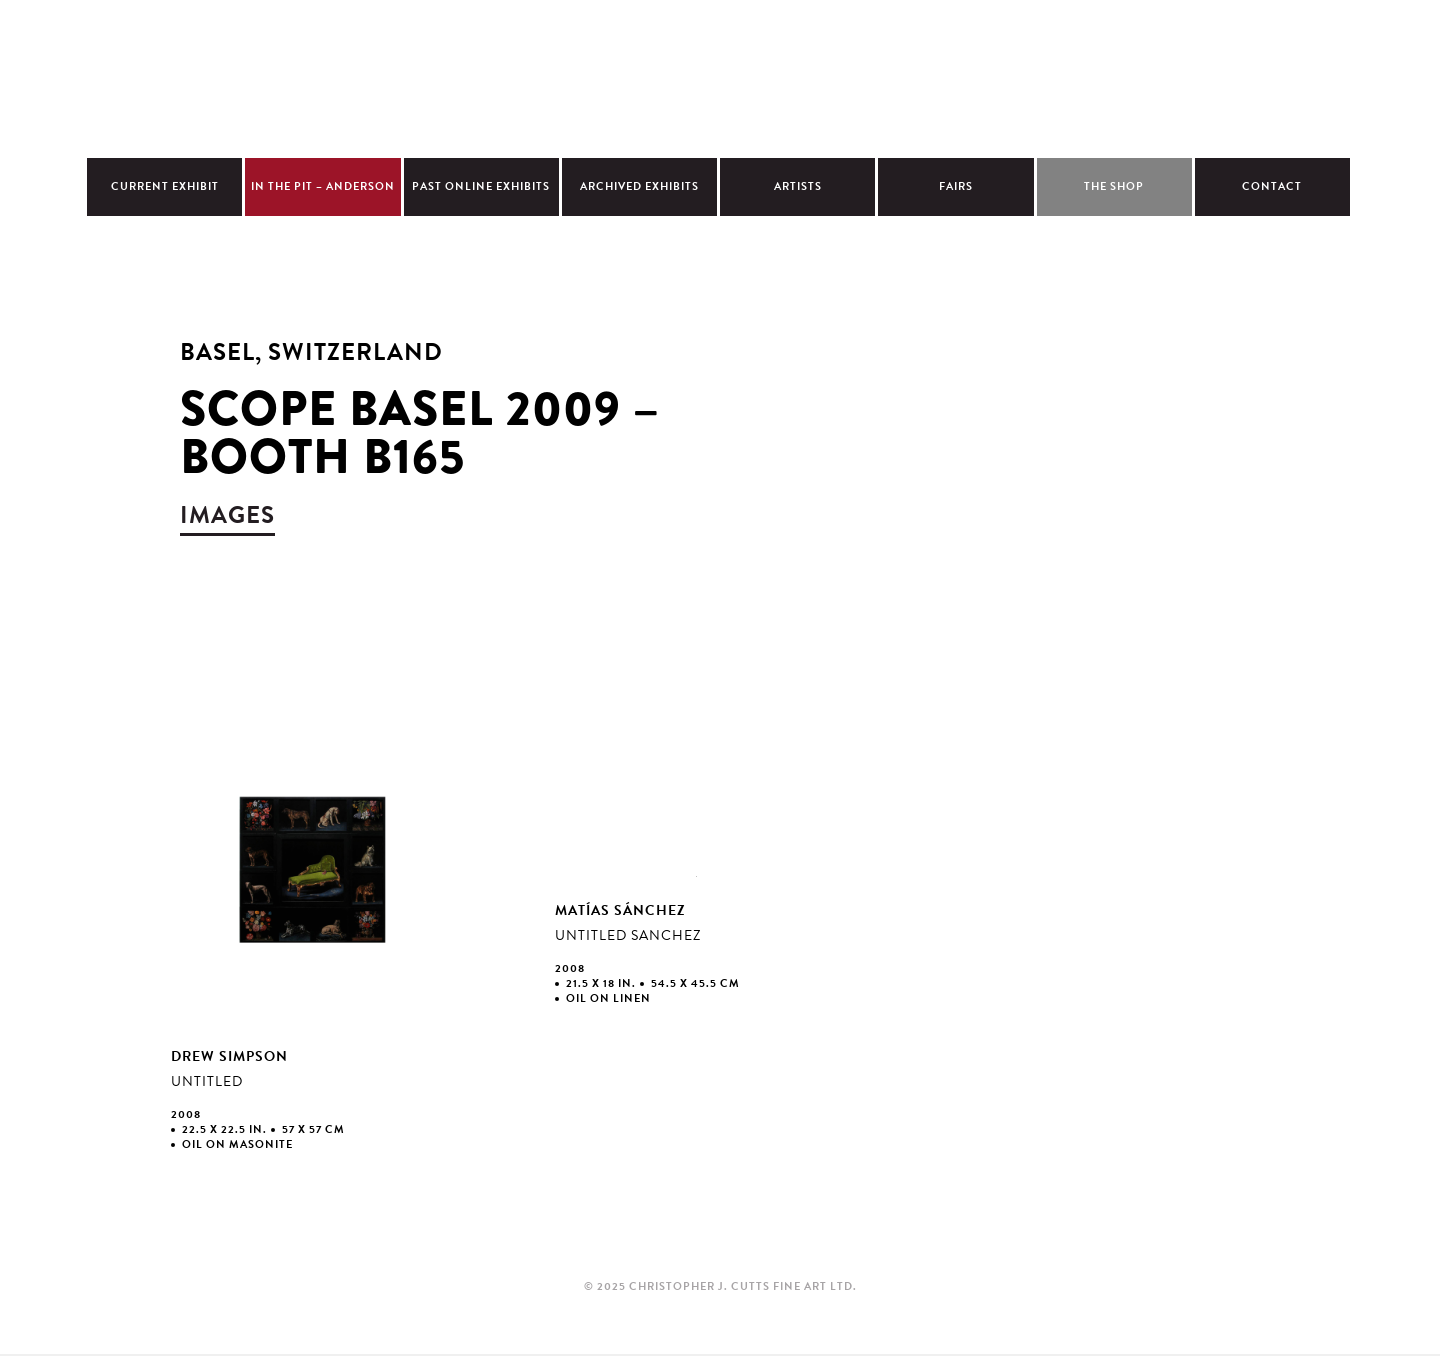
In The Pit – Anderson (323, 186)
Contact (1272, 186)
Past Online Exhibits (481, 186)
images (227, 515)
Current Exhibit (165, 186)
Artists (798, 186)
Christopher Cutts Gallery (720, 76)
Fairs (956, 186)
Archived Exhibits (639, 186)
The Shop (1114, 186)
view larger (313, 952)
